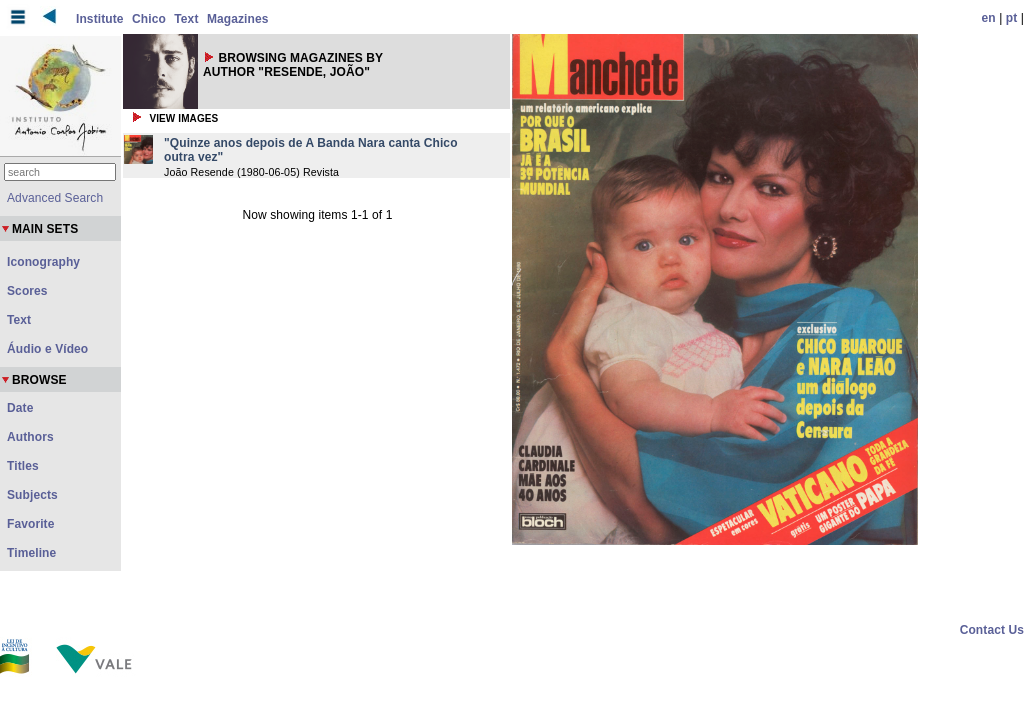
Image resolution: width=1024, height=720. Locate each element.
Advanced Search (55, 198)
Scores (27, 291)
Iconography (43, 262)
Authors (30, 437)
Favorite (30, 524)
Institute (100, 19)
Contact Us (992, 630)
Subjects (32, 495)
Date (20, 408)
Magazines (238, 19)
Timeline (31, 553)
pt (1012, 18)
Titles (23, 466)
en (989, 18)
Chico (149, 19)
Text (186, 19)
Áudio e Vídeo (47, 349)
